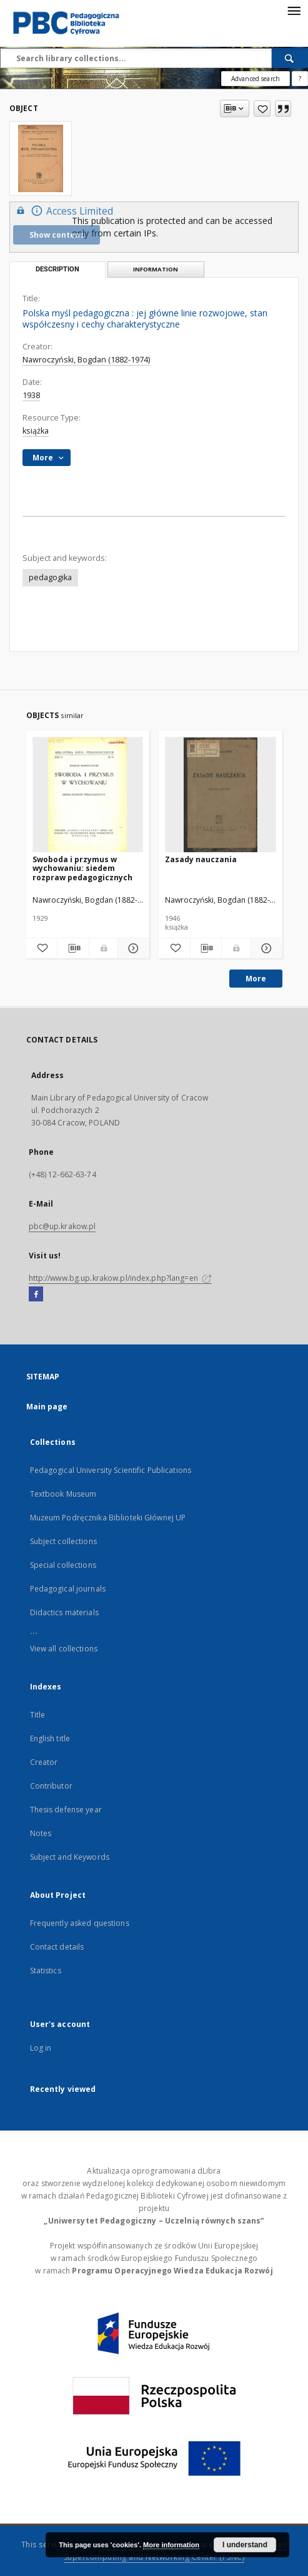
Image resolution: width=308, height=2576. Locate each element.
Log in (41, 2048)
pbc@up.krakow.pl (62, 1226)
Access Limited (63, 210)
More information (171, 2545)
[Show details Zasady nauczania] (265, 948)
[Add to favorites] (262, 108)
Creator (44, 1762)
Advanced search (255, 78)
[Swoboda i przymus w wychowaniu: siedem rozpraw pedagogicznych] (88, 795)
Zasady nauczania (201, 859)
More (256, 978)
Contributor (51, 1786)
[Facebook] (36, 1294)
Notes (41, 1833)
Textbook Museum (63, 1494)
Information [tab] (155, 269)
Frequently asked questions (79, 1923)
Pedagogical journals (68, 1588)
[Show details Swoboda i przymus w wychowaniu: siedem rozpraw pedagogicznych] (131, 948)
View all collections (63, 1648)
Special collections (63, 1565)
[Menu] (293, 10)
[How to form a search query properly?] (300, 78)
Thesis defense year (66, 1809)
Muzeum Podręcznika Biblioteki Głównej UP (108, 1517)
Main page (47, 1406)
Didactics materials (64, 1612)
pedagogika (50, 577)
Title (38, 1714)
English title (50, 1738)
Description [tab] (57, 269)
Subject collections (63, 1541)
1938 (31, 395)
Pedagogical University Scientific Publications (111, 1470)
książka (35, 430)
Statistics (45, 1970)
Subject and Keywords (69, 1857)
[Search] (290, 58)
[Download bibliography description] (73, 948)
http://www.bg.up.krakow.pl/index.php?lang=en (120, 1278)
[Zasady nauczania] (221, 795)
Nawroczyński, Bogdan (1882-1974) (86, 359)
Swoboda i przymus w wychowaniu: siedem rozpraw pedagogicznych (82, 868)
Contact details (57, 1947)
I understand (244, 2544)
